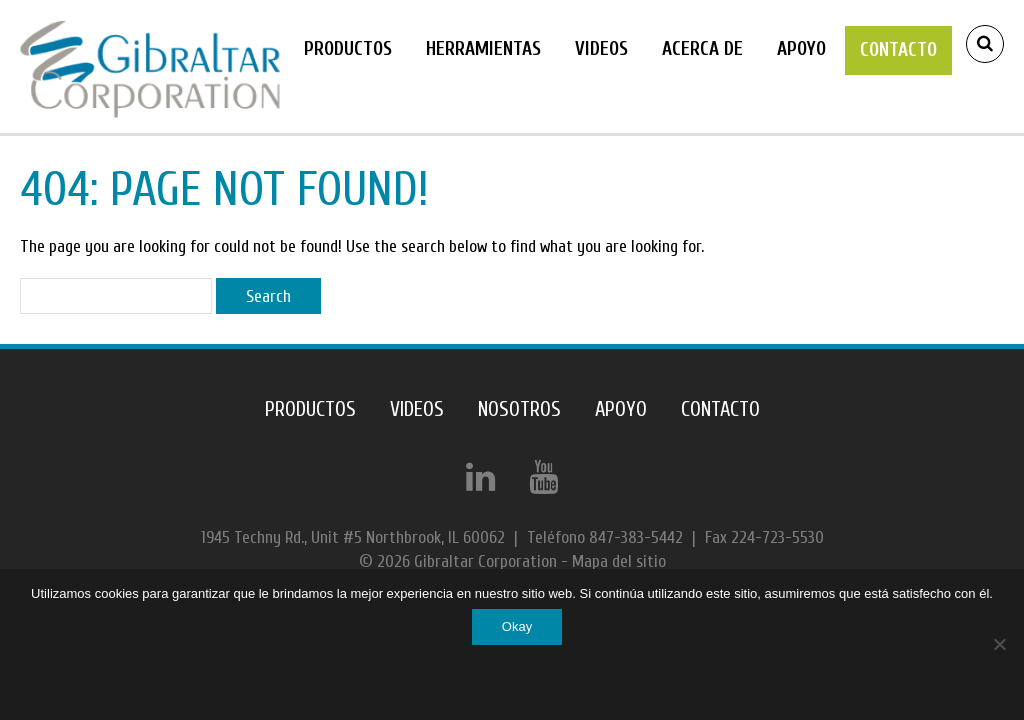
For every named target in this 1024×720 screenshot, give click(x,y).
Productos (348, 49)
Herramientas (483, 49)
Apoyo (801, 49)
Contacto (898, 50)
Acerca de (702, 49)
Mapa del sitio (619, 561)
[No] (999, 644)
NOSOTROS (519, 409)
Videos (601, 49)
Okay (517, 626)
